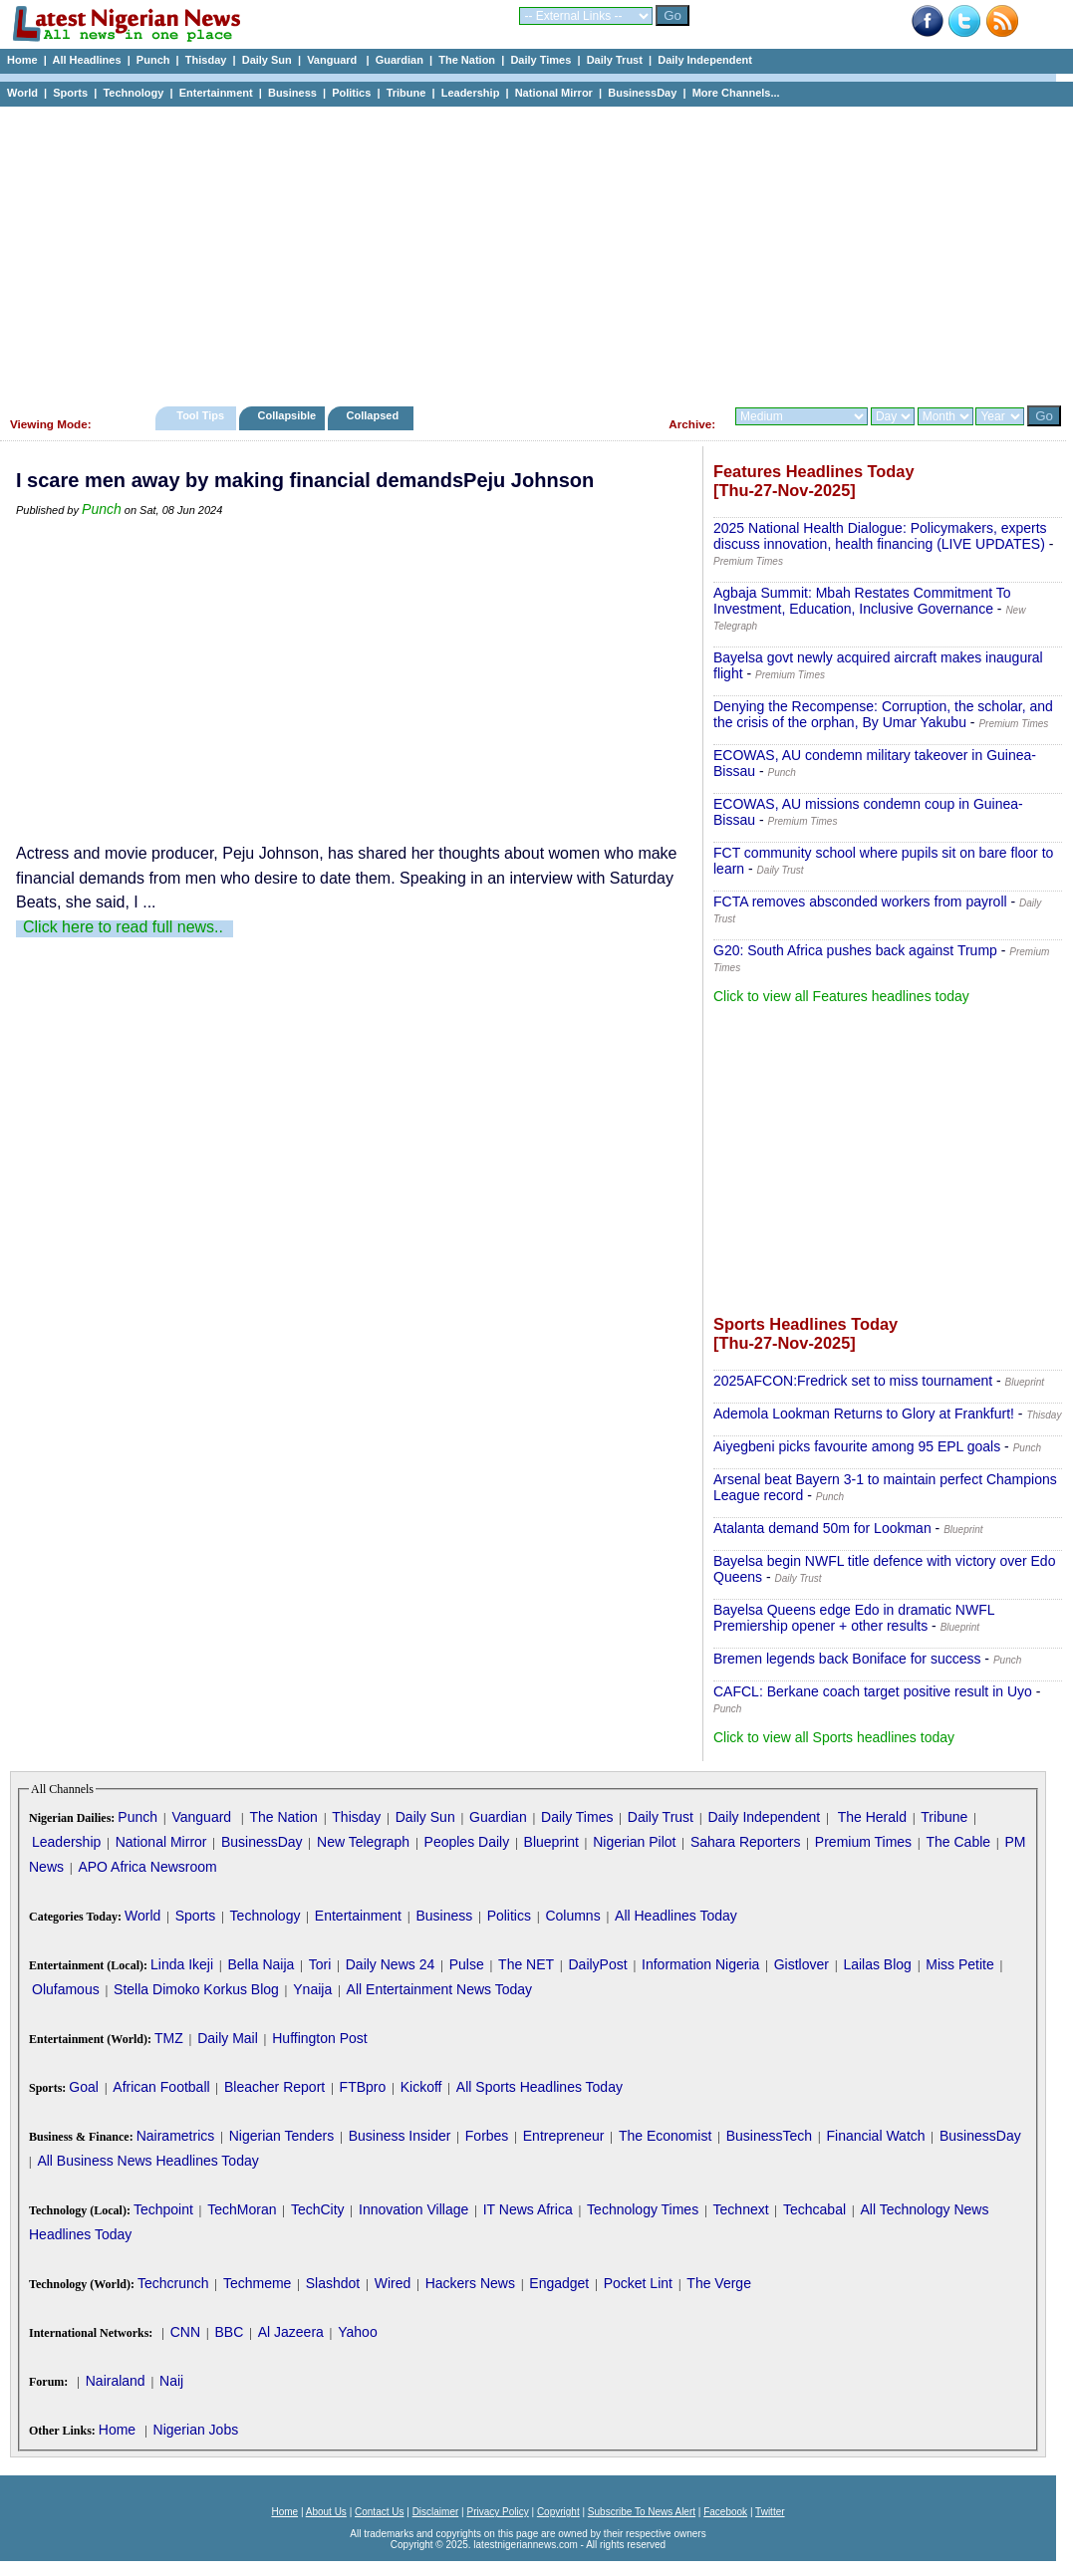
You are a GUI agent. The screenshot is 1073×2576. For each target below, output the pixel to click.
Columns (572, 1916)
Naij (171, 2381)
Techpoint (163, 2209)
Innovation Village (413, 2209)
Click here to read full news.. (123, 926)
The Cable (958, 1842)
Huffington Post (319, 2038)
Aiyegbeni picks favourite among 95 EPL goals (856, 1446)
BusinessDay (642, 93)
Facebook (725, 2511)
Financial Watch (875, 2136)
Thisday (206, 60)
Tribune (406, 93)
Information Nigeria (700, 1964)
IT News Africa (528, 2209)
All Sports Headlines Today (539, 2087)
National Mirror (554, 93)
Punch (153, 60)
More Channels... (736, 93)
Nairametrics (175, 2136)
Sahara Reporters (745, 1842)
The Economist (665, 2136)
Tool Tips (200, 415)
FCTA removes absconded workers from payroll (860, 901)
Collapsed (375, 415)
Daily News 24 (390, 1964)
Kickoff (421, 2087)
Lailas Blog (877, 1964)
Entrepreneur (564, 2136)
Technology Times (642, 2209)
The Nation (466, 60)
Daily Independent (705, 60)
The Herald (872, 1817)
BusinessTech (769, 2136)
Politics (351, 93)
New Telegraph (363, 1842)
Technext (741, 2209)
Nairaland (115, 2381)
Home (22, 60)
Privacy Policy (497, 2511)
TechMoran (241, 2209)
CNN (185, 2332)
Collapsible (286, 415)
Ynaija (312, 1989)
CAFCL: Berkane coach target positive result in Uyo (872, 1691)
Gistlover (801, 1964)
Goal (84, 2087)
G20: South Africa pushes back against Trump (855, 950)
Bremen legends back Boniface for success (846, 1659)
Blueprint (551, 1842)
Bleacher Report (274, 2087)
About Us (326, 2511)
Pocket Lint (638, 2283)
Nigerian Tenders (282, 2136)
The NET (526, 1964)
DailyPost (598, 1964)
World (22, 93)
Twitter (769, 2511)
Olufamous (66, 1989)
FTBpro (363, 2087)
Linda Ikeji (181, 1964)
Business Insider (400, 2136)
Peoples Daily (467, 1842)
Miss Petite (959, 1964)
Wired (393, 2283)
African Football (161, 2087)
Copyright (558, 2511)
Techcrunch (173, 2283)
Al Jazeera (291, 2332)
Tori (320, 1964)
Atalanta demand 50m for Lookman (822, 1528)
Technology (133, 93)
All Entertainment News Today (440, 1989)
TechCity (318, 2209)
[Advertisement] (528, 251)
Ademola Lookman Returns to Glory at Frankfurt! (863, 1413)
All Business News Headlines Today (147, 2161)
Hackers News (470, 2283)
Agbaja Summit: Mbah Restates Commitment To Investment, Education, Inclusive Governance (862, 601)
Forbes (487, 2136)
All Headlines (86, 60)
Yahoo (357, 2332)
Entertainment (216, 93)
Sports (70, 93)
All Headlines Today (676, 1916)
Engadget (559, 2283)
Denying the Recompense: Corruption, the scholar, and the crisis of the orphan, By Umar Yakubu (883, 714)
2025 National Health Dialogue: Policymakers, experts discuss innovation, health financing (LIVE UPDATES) (880, 536)
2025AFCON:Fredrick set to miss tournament (852, 1381)
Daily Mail (227, 2038)
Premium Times (863, 1842)
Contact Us (379, 2511)
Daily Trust (615, 60)
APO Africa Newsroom (147, 1867)
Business (292, 93)
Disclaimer (435, 2511)
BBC (228, 2332)
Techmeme (257, 2283)
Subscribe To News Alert (641, 2511)
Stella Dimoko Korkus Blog (196, 1989)
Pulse (466, 1964)
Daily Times (540, 60)
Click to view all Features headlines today (841, 996)
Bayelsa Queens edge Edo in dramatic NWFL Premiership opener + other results (853, 1618)
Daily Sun (267, 60)
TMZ (168, 2038)
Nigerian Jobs (196, 2430)
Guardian (399, 60)
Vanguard (333, 60)
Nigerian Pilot (634, 1842)
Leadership (470, 93)
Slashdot (333, 2283)
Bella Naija (260, 1964)
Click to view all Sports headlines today (833, 1737)
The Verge (718, 2283)
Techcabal (814, 2209)
